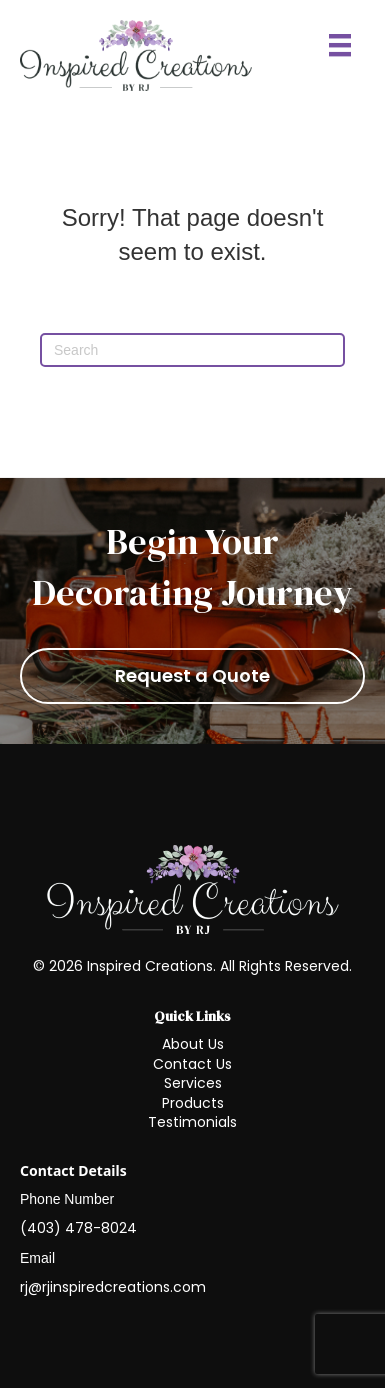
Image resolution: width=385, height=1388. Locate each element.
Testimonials (192, 1122)
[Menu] (340, 45)
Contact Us (192, 1064)
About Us (193, 1044)
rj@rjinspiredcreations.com (113, 1287)
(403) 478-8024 (78, 1228)
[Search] (192, 350)
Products (193, 1103)
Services (193, 1083)
